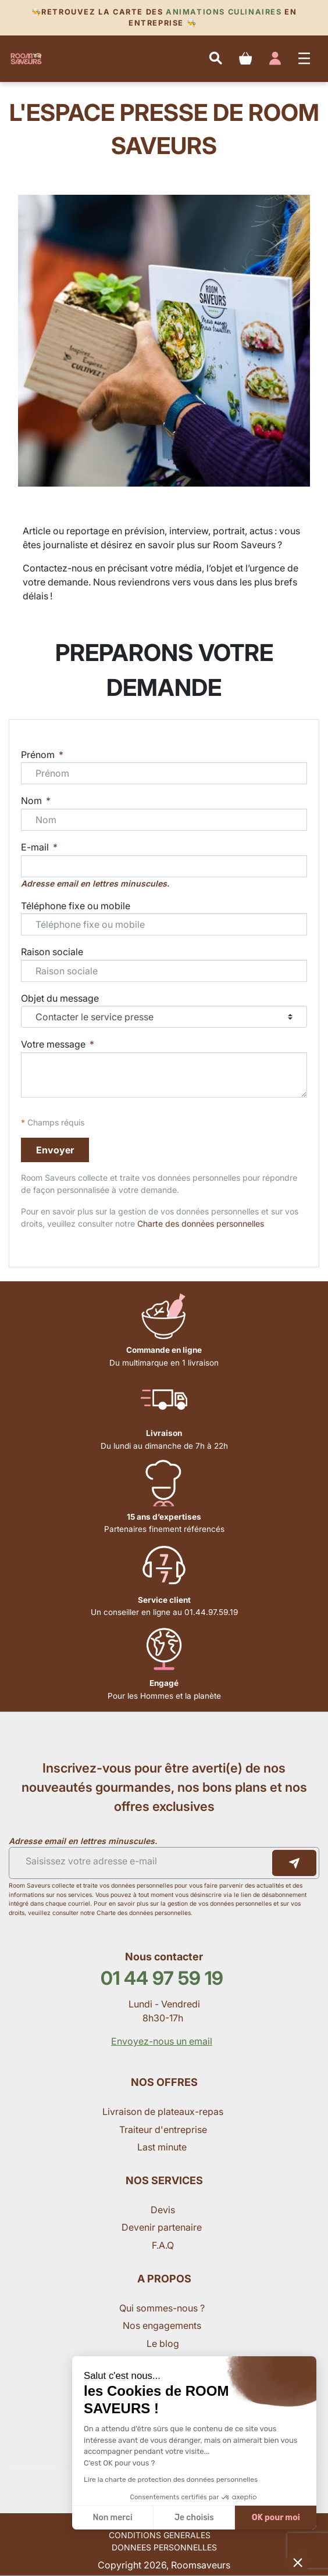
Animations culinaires (223, 12)
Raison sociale (52, 951)
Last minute (163, 2147)
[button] (298, 2562)
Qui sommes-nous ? (163, 2308)
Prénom (39, 754)
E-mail (36, 847)
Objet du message (60, 998)
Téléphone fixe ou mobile (75, 906)
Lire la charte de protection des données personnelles (171, 2479)
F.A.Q (163, 2245)
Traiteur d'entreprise (163, 2129)
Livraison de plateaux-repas (162, 2111)
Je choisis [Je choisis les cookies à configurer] (194, 2518)
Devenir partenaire (163, 2227)
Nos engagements (163, 2325)
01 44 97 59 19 (162, 1978)
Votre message (54, 1044)
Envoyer (55, 1150)
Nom (32, 800)
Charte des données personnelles (200, 1223)
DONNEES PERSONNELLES (164, 2547)
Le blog (163, 2343)
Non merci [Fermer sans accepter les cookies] (112, 2518)
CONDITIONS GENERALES (160, 2535)
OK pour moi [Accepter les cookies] (276, 2518)
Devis (163, 2210)
